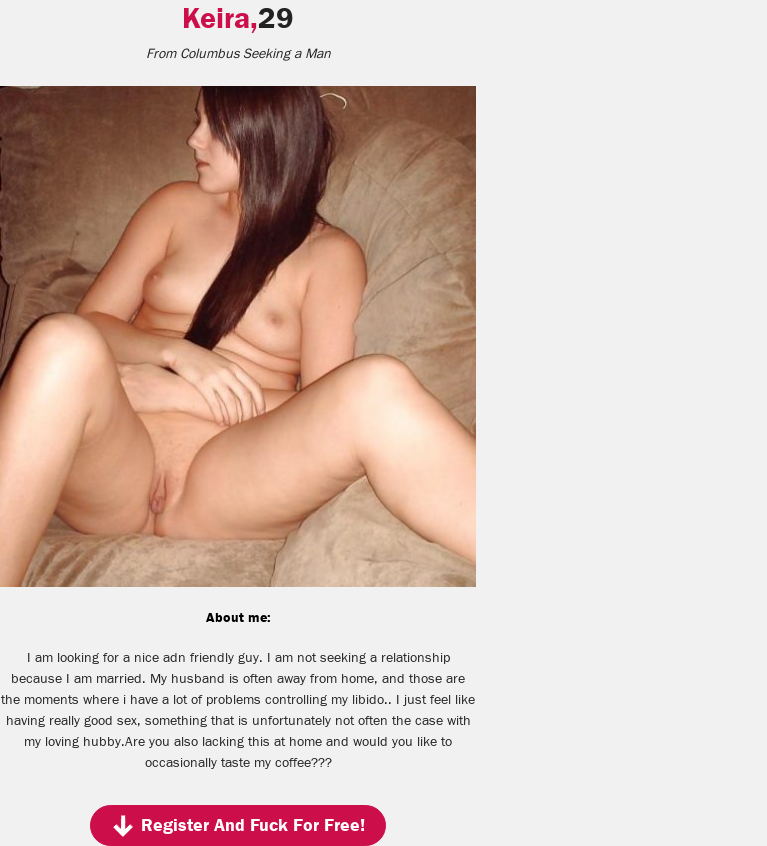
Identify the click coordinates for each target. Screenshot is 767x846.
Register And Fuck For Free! (238, 826)
